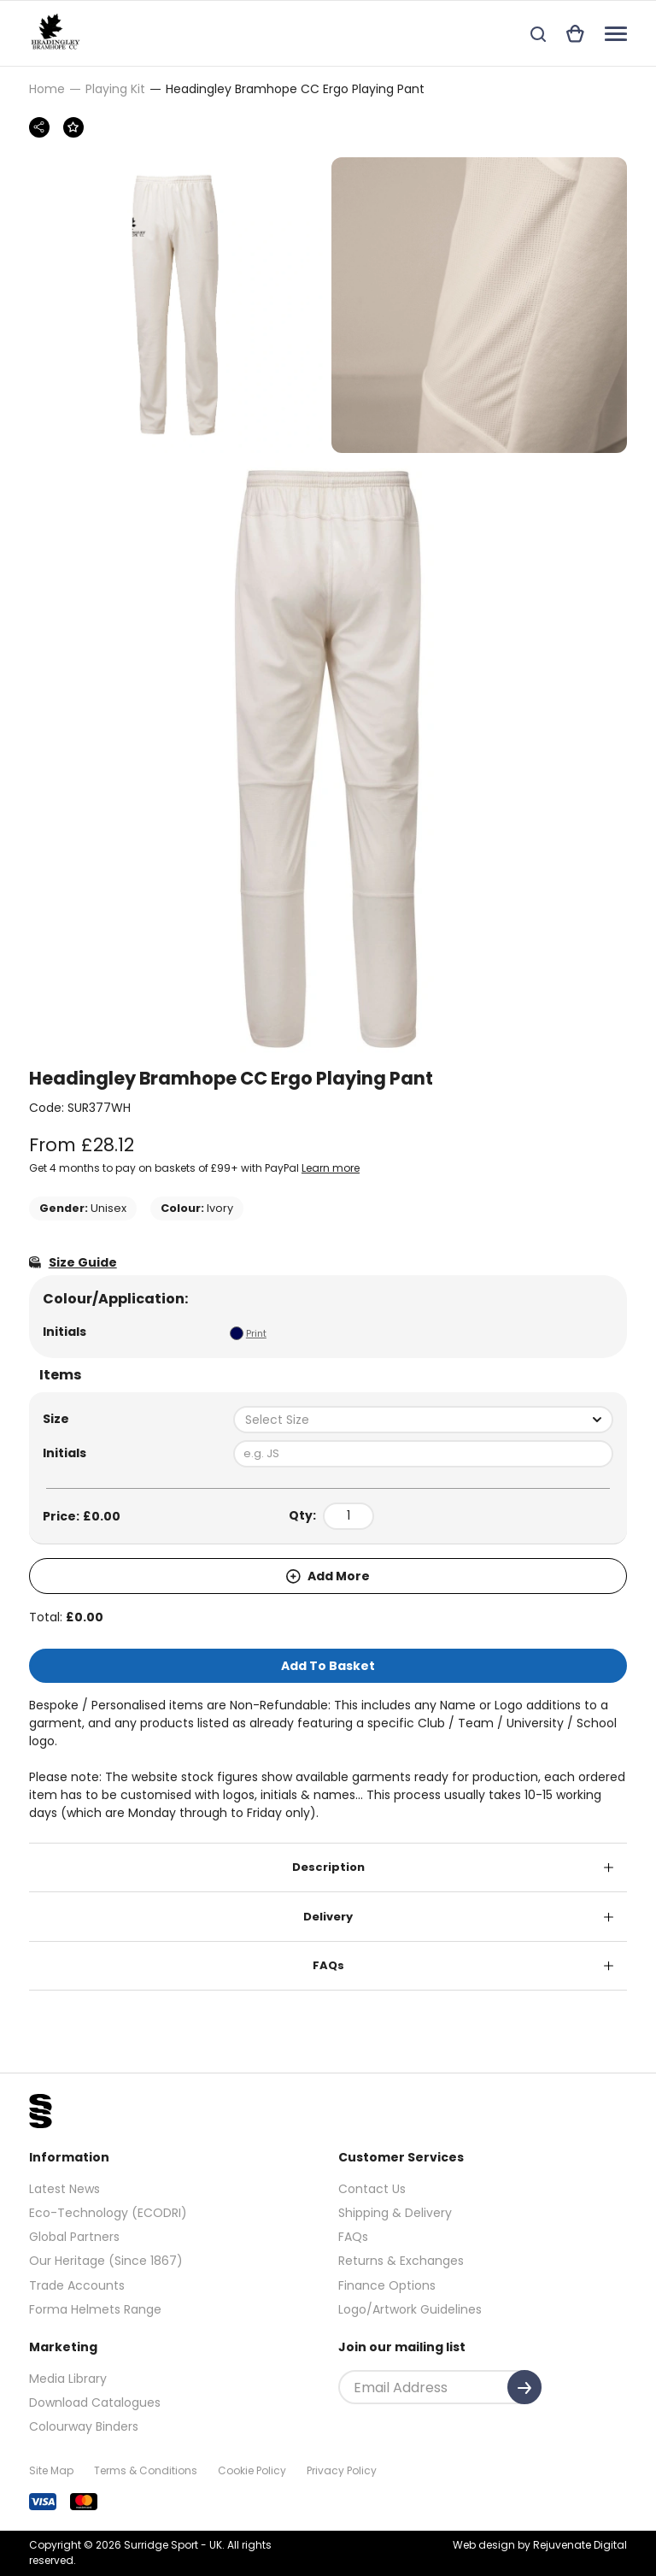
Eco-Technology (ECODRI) (108, 2212)
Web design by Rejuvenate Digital (540, 2545)
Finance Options (387, 2285)
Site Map (51, 2470)
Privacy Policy (342, 2470)
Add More (328, 1576)
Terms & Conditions (145, 2470)
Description (328, 1867)
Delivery (328, 1916)
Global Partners (74, 2236)
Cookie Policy (252, 2470)
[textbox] (423, 1420)
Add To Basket (328, 1665)
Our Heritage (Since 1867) (106, 2260)
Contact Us (372, 2188)
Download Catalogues (95, 2402)
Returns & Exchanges (401, 2260)
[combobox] (423, 1419)
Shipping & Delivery (395, 2212)
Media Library (68, 2378)
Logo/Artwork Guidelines (410, 2309)
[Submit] (524, 2387)
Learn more (331, 1168)
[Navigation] (615, 33)
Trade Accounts (77, 2285)
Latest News (64, 2188)
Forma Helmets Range (95, 2309)
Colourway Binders (83, 2426)
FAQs (328, 1965)
